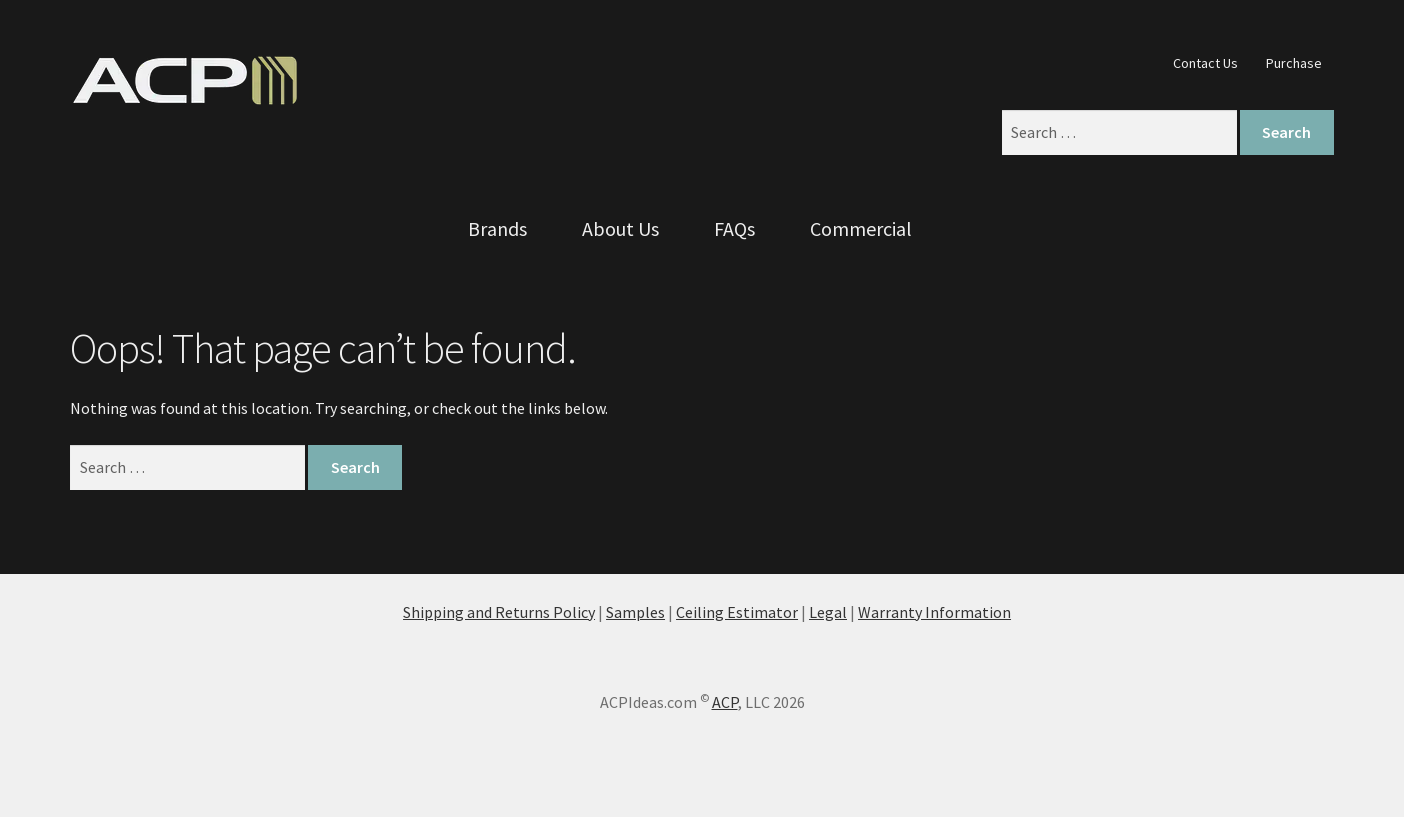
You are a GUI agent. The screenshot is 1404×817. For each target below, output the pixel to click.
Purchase (1294, 63)
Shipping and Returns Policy (499, 612)
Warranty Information (934, 612)
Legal (828, 612)
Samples (635, 612)
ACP (725, 702)
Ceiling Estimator (737, 612)
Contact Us (1205, 63)
